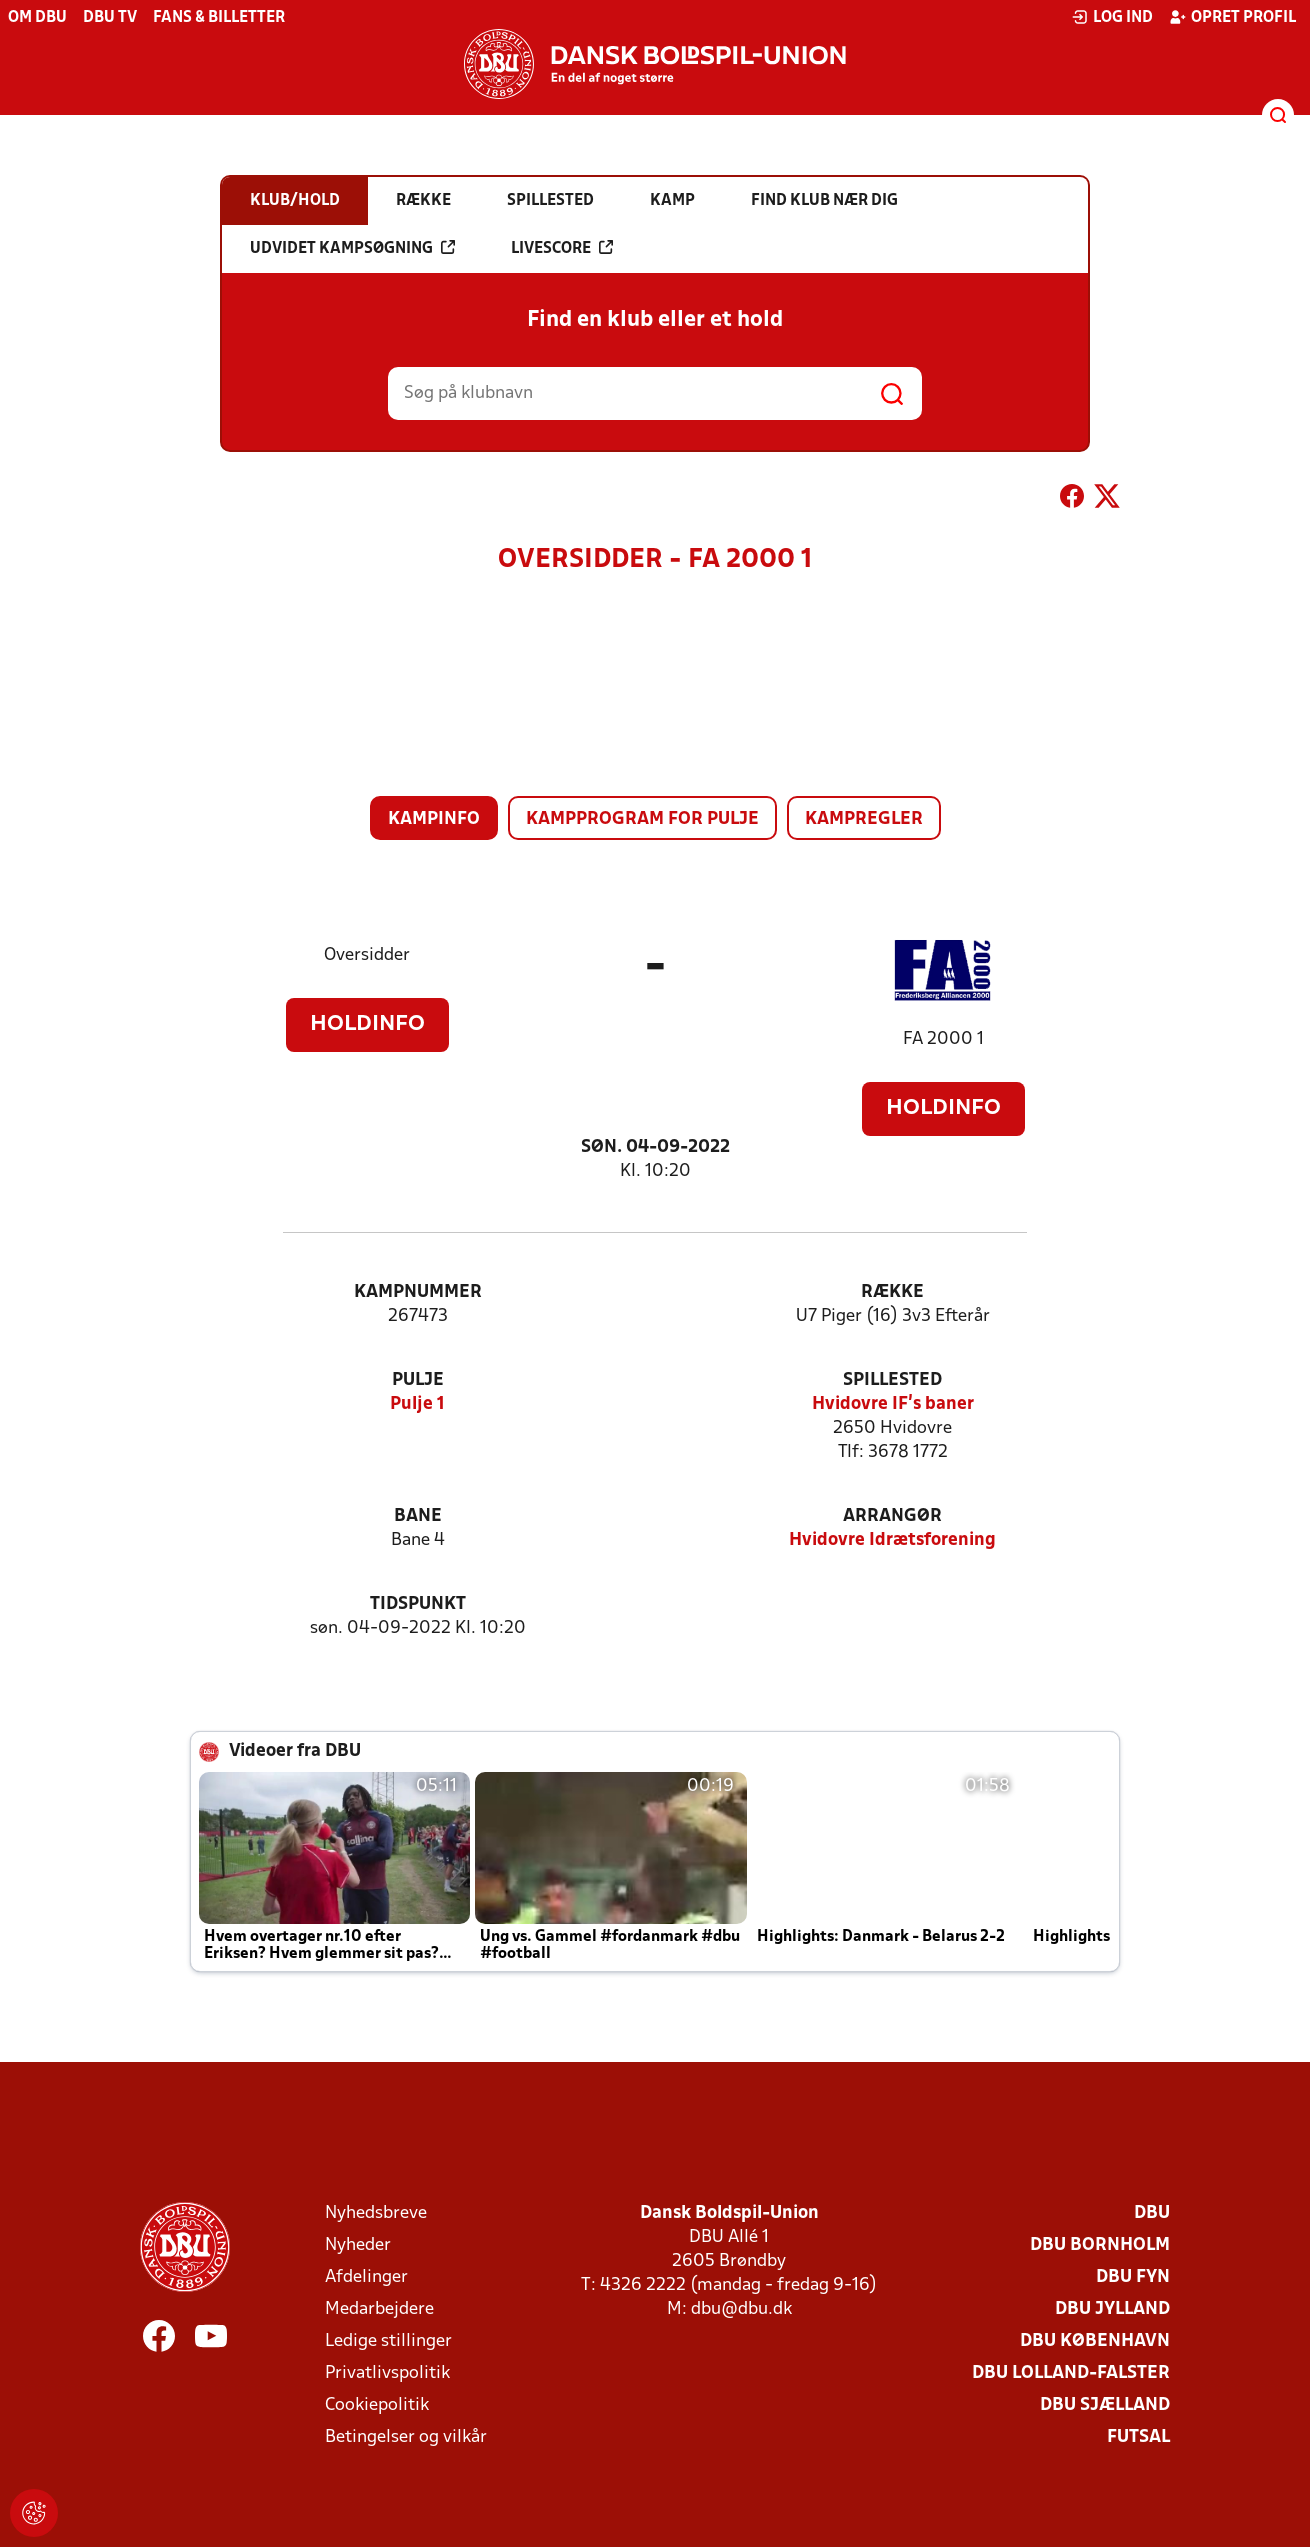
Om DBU (37, 18)
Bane (418, 1516)
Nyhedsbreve (376, 2213)
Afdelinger (366, 2277)
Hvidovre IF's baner (893, 1404)
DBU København (1095, 2341)
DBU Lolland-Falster (1071, 2373)
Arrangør (892, 1516)
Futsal (1138, 2437)
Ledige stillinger (388, 2341)
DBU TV (110, 18)
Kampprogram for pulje (642, 819)
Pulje (418, 1380)
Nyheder (358, 2245)
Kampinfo (434, 819)
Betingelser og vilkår (406, 2437)
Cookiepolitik (377, 2405)
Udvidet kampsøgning (352, 248)
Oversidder (367, 955)
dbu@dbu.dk (741, 2309)
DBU (1152, 2213)
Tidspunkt (418, 1604)
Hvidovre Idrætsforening (892, 1540)
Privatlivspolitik (387, 2373)
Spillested (892, 1380)
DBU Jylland (1112, 2309)
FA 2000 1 (943, 1039)
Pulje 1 (417, 1404)
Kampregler (864, 819)
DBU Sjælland (1105, 2405)
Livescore (562, 248)
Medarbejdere (379, 2309)
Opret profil (1232, 17)
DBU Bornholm (1100, 2245)
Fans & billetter (219, 18)
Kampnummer (418, 1292)
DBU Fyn (1133, 2277)
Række (892, 1292)
